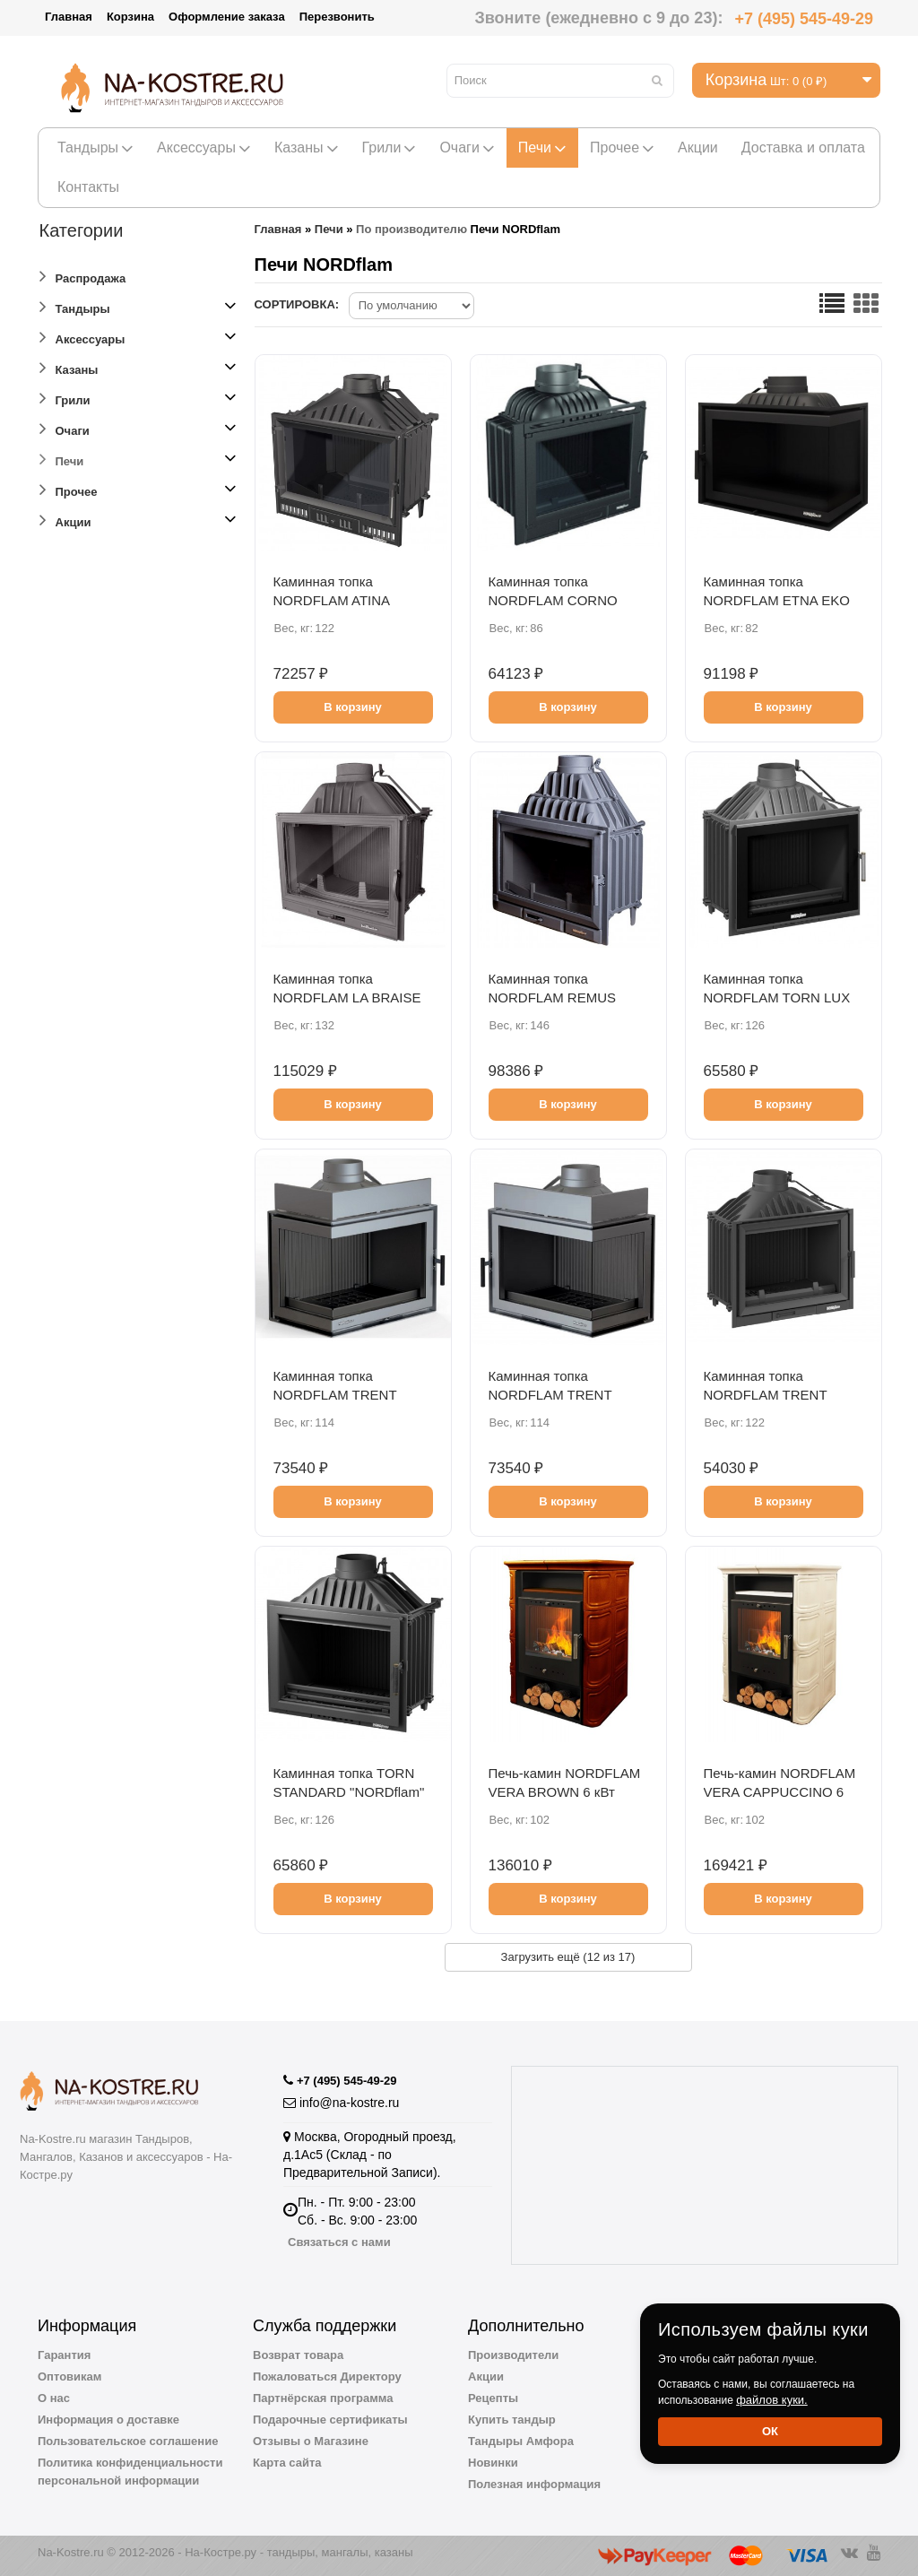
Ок (770, 2431)
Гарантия (64, 2355)
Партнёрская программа (323, 2398)
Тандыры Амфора (521, 2441)
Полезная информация (534, 2484)
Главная (68, 16)
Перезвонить (337, 16)
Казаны (306, 147)
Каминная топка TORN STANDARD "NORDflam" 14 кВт (349, 1791)
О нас (54, 2398)
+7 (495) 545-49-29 (803, 19)
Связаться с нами (339, 2242)
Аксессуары (204, 147)
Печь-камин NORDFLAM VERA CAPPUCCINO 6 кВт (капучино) (780, 1791)
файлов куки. (772, 2400)
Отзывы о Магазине (310, 2441)
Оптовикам (69, 2376)
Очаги (466, 147)
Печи (542, 147)
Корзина (130, 16)
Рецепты (493, 2398)
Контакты (88, 187)
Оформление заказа (227, 16)
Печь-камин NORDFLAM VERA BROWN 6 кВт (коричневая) (565, 1791)
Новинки (493, 2462)
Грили (389, 147)
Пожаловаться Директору (327, 2376)
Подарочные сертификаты (330, 2419)
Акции (698, 147)
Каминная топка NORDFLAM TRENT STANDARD (765, 1394)
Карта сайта (287, 2462)
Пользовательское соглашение (128, 2441)
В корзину (353, 707)
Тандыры (95, 147)
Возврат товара (298, 2355)
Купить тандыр (512, 2419)
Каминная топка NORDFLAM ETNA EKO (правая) (777, 600)
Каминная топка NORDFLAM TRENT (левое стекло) (335, 1394)
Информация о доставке (108, 2419)
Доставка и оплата (803, 147)
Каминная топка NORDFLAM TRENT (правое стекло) (550, 1394)
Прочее (622, 147)
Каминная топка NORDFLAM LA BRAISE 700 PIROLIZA (347, 997)
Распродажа (82, 275)
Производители (513, 2355)
